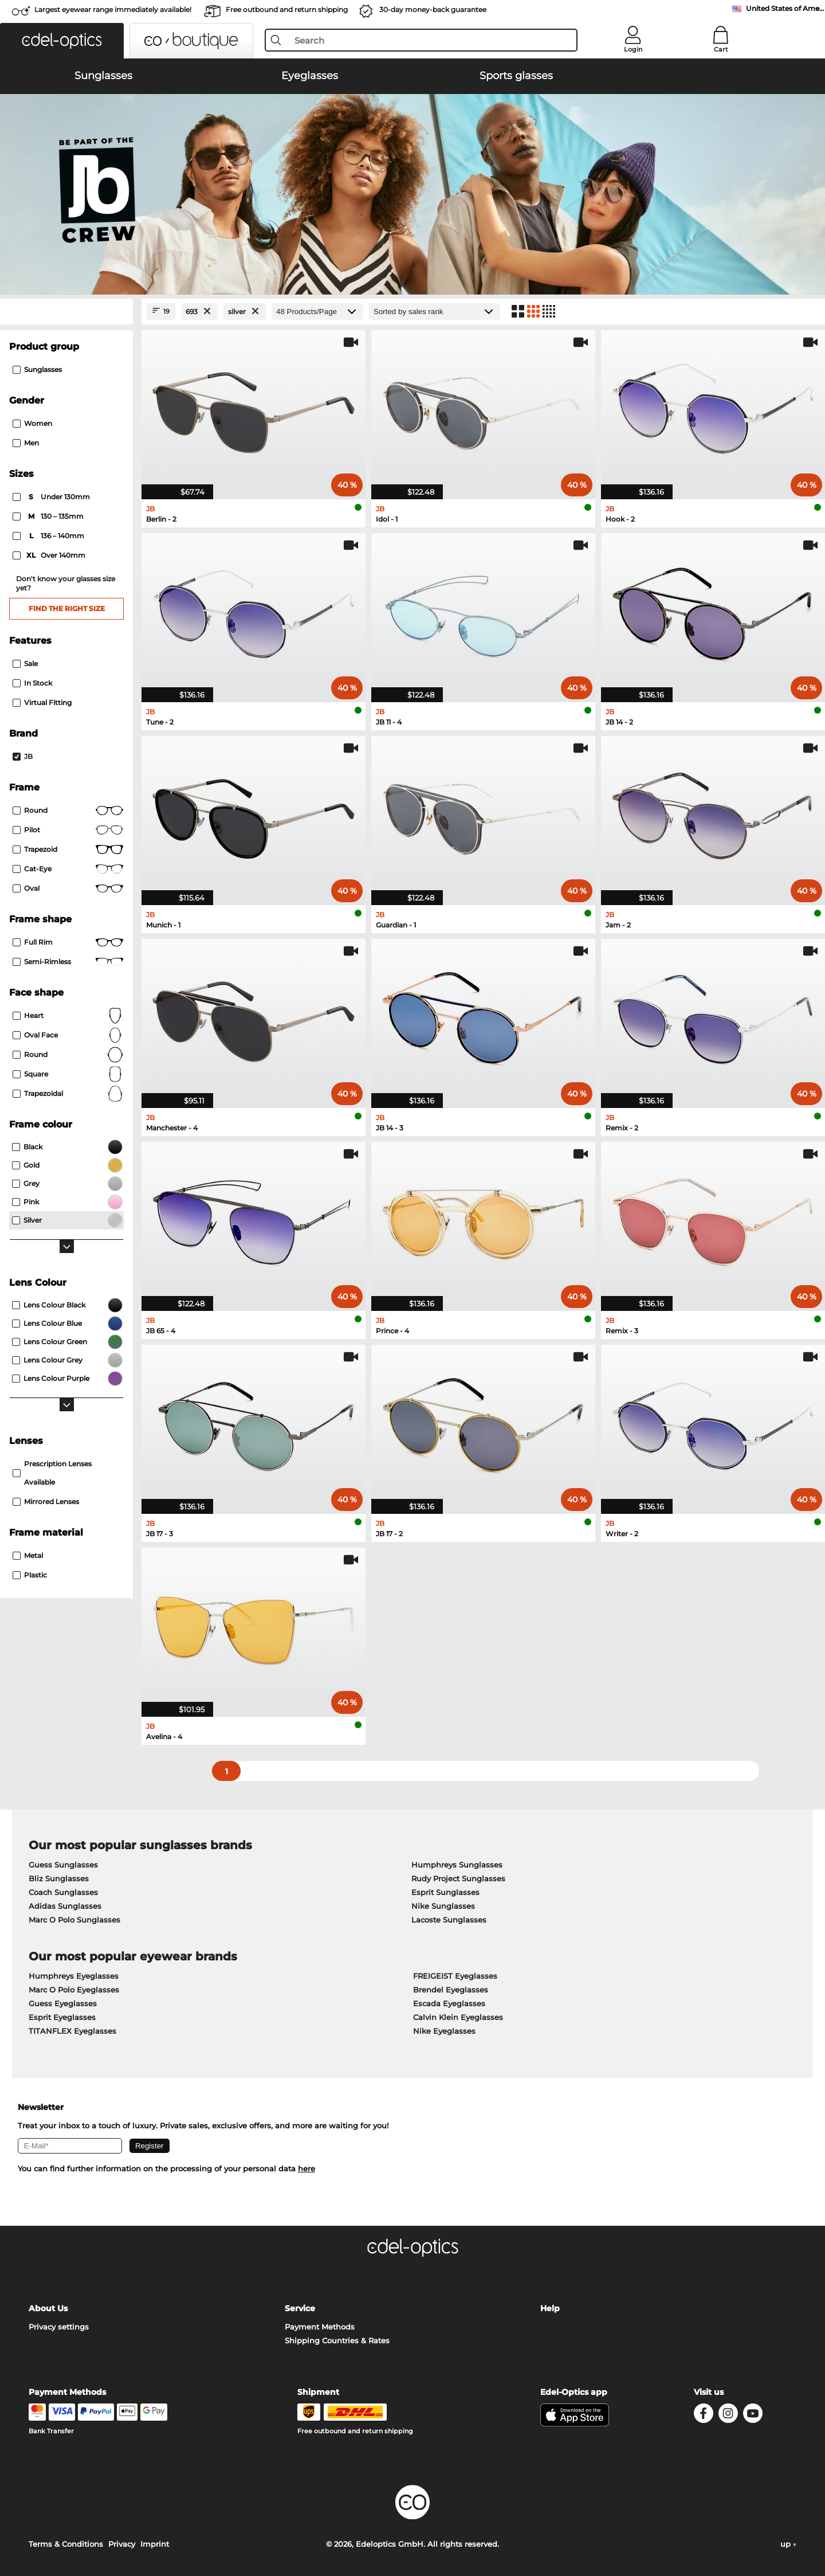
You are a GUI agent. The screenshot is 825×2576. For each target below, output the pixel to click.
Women (32, 423)
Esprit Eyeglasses (62, 2017)
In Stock (32, 683)
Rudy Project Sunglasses (458, 1878)
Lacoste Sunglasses (448, 1919)
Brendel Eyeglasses (450, 1989)
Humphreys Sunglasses (456, 1864)
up (788, 2543)
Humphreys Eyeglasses (74, 1975)
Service (300, 2308)
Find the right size (67, 608)
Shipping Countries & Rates (337, 2340)
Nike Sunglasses (443, 1906)
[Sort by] (435, 311)
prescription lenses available (52, 1472)
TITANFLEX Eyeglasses (72, 2030)
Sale (25, 663)
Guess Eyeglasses (63, 2003)
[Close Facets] (66, 311)
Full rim (68, 942)
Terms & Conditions (66, 2543)
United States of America (785, 8)
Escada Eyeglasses (449, 2003)
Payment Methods (320, 2326)
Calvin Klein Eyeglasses (458, 2017)
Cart (721, 49)
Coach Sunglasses (63, 1892)
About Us (48, 2308)
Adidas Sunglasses (65, 1906)
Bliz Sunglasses (59, 1878)
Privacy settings (59, 2326)
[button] (62, 40)
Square (68, 1074)
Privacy (121, 2543)
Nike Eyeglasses (444, 2030)
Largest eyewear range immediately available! (112, 9)
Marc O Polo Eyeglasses (74, 1989)
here (306, 2168)
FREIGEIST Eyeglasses (455, 1975)
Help (550, 2308)
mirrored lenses (46, 1501)
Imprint (154, 2543)
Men (26, 443)
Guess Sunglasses (63, 1864)
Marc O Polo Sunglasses (74, 1919)
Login (633, 49)
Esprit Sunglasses (445, 1892)
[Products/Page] (317, 311)
